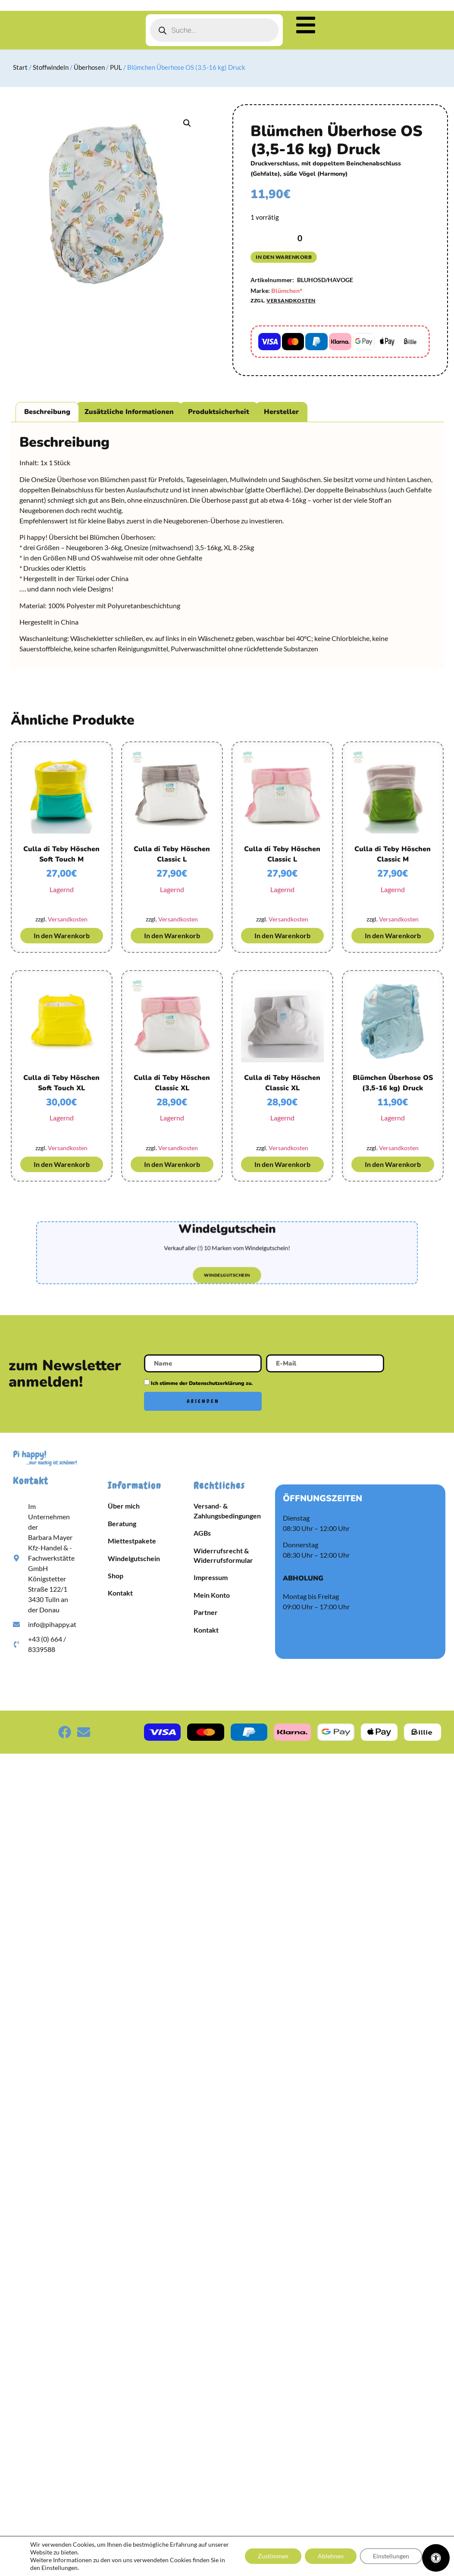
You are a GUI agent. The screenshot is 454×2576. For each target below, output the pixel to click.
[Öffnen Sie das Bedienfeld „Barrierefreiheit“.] (436, 2558)
